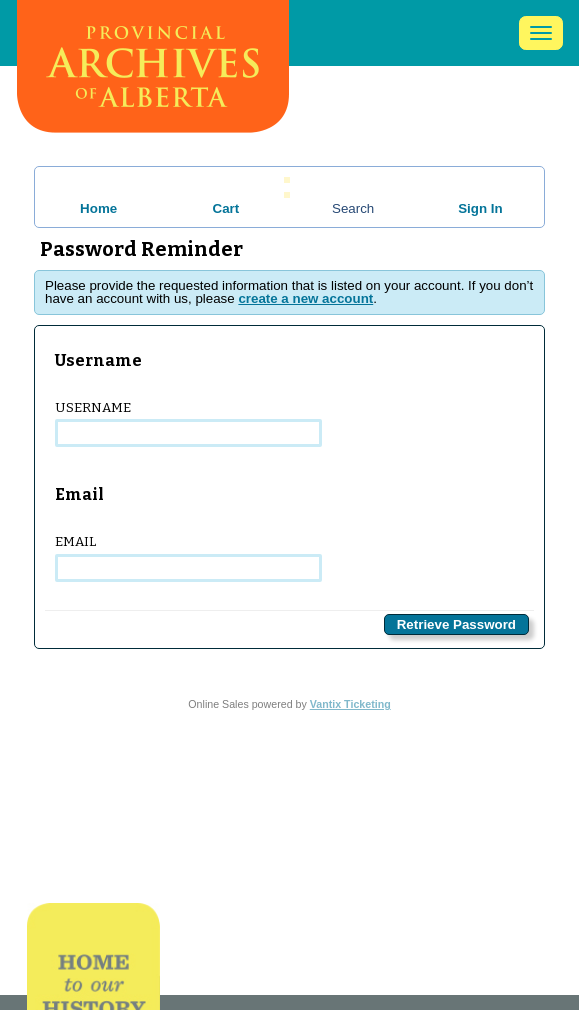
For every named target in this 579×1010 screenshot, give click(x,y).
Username (188, 423)
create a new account (305, 298)
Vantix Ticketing (350, 704)
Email (188, 557)
